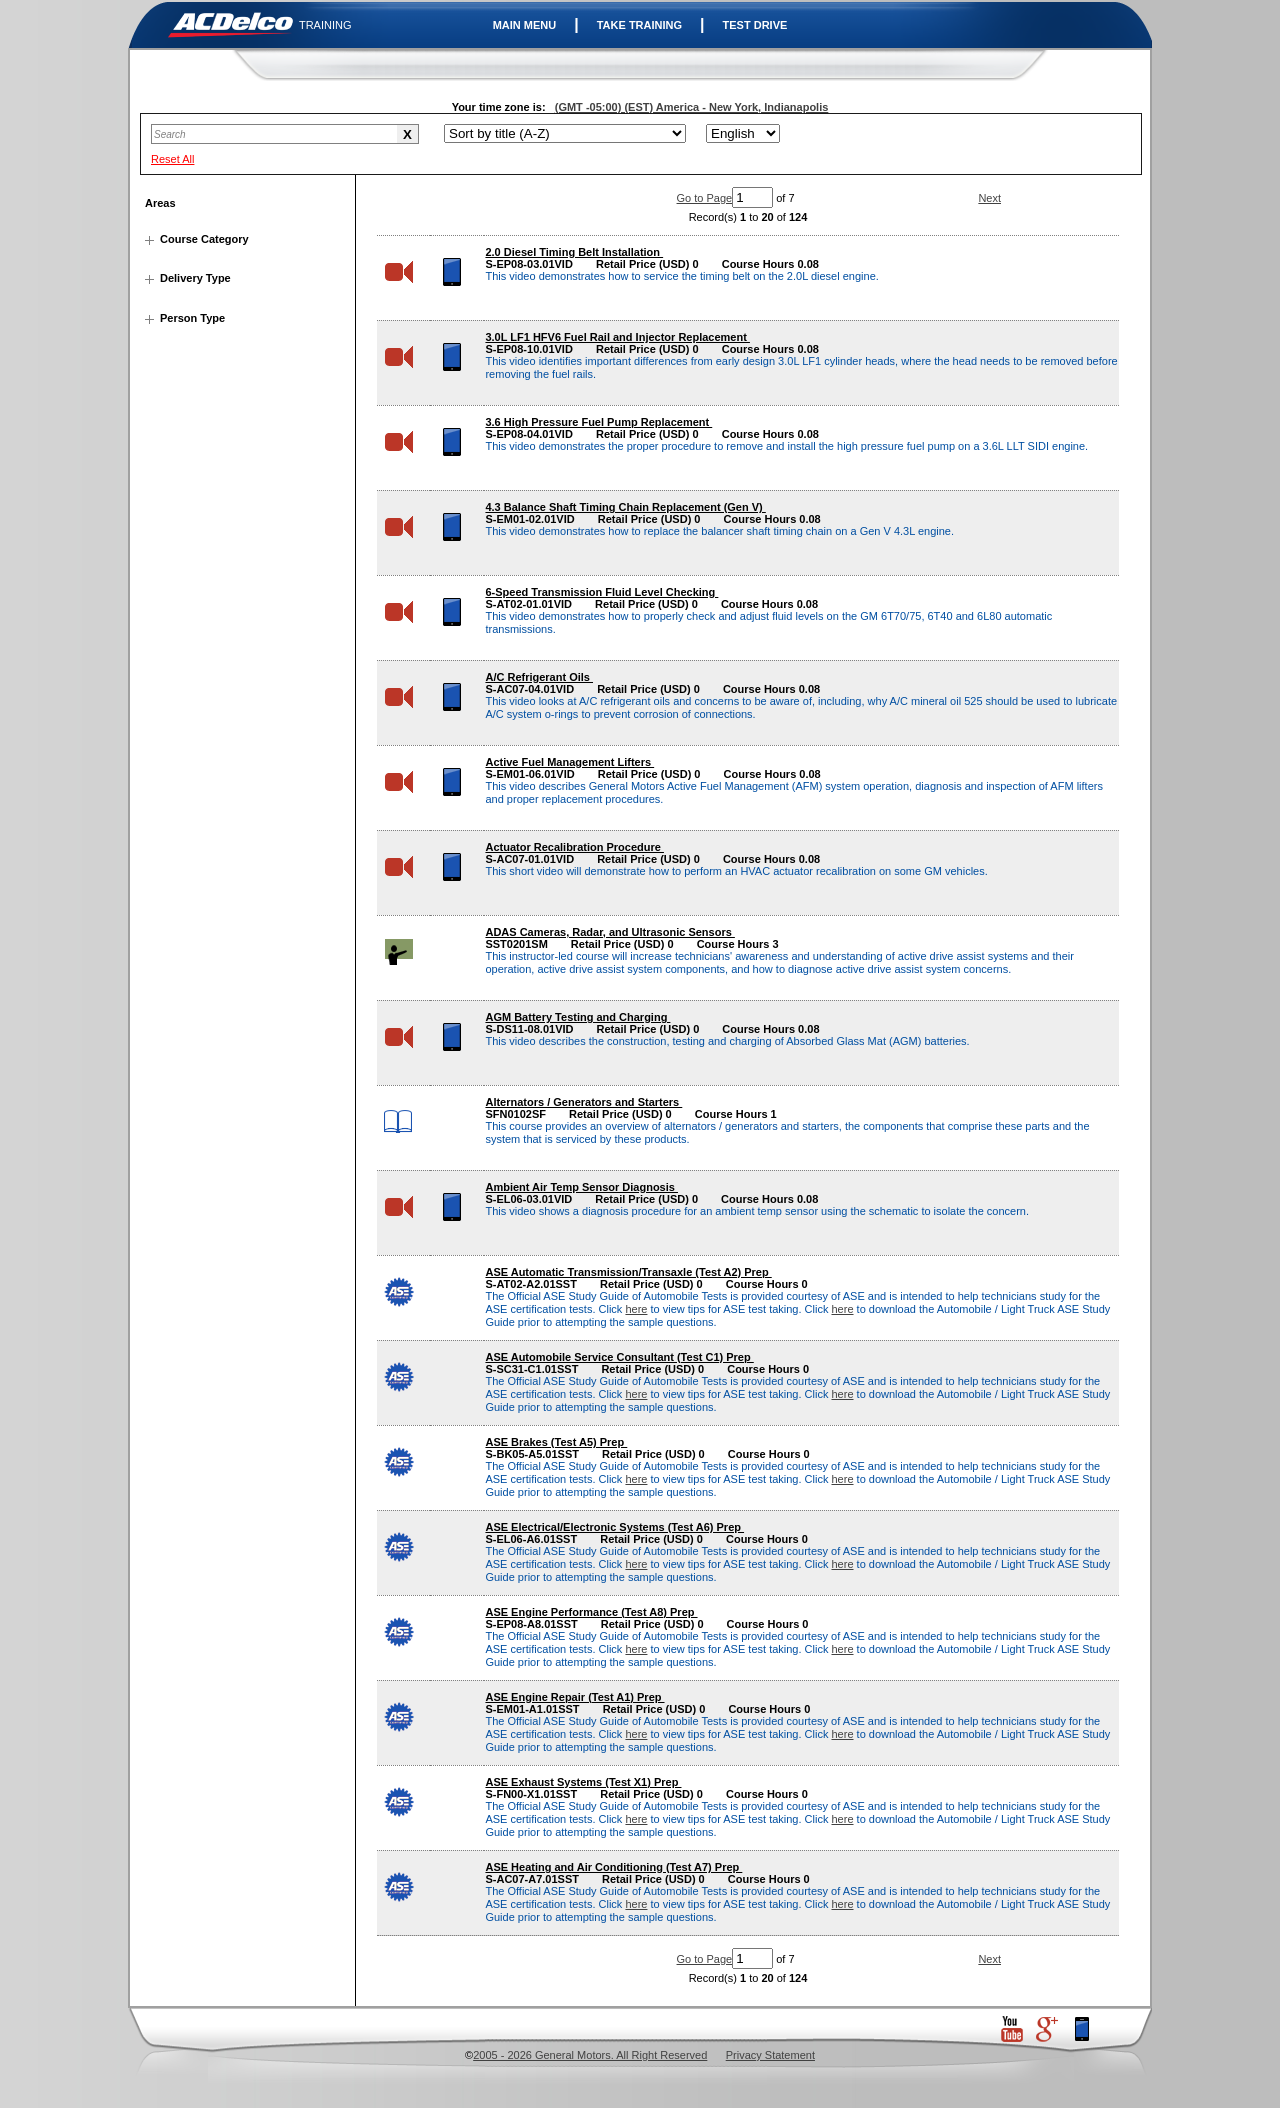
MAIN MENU (525, 25)
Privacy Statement (770, 2055)
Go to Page (705, 198)
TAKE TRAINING (639, 25)
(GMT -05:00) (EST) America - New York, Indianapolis (692, 107)
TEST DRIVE (755, 25)
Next (989, 198)
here (636, 1309)
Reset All (172, 159)
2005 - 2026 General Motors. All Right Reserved (590, 2055)
